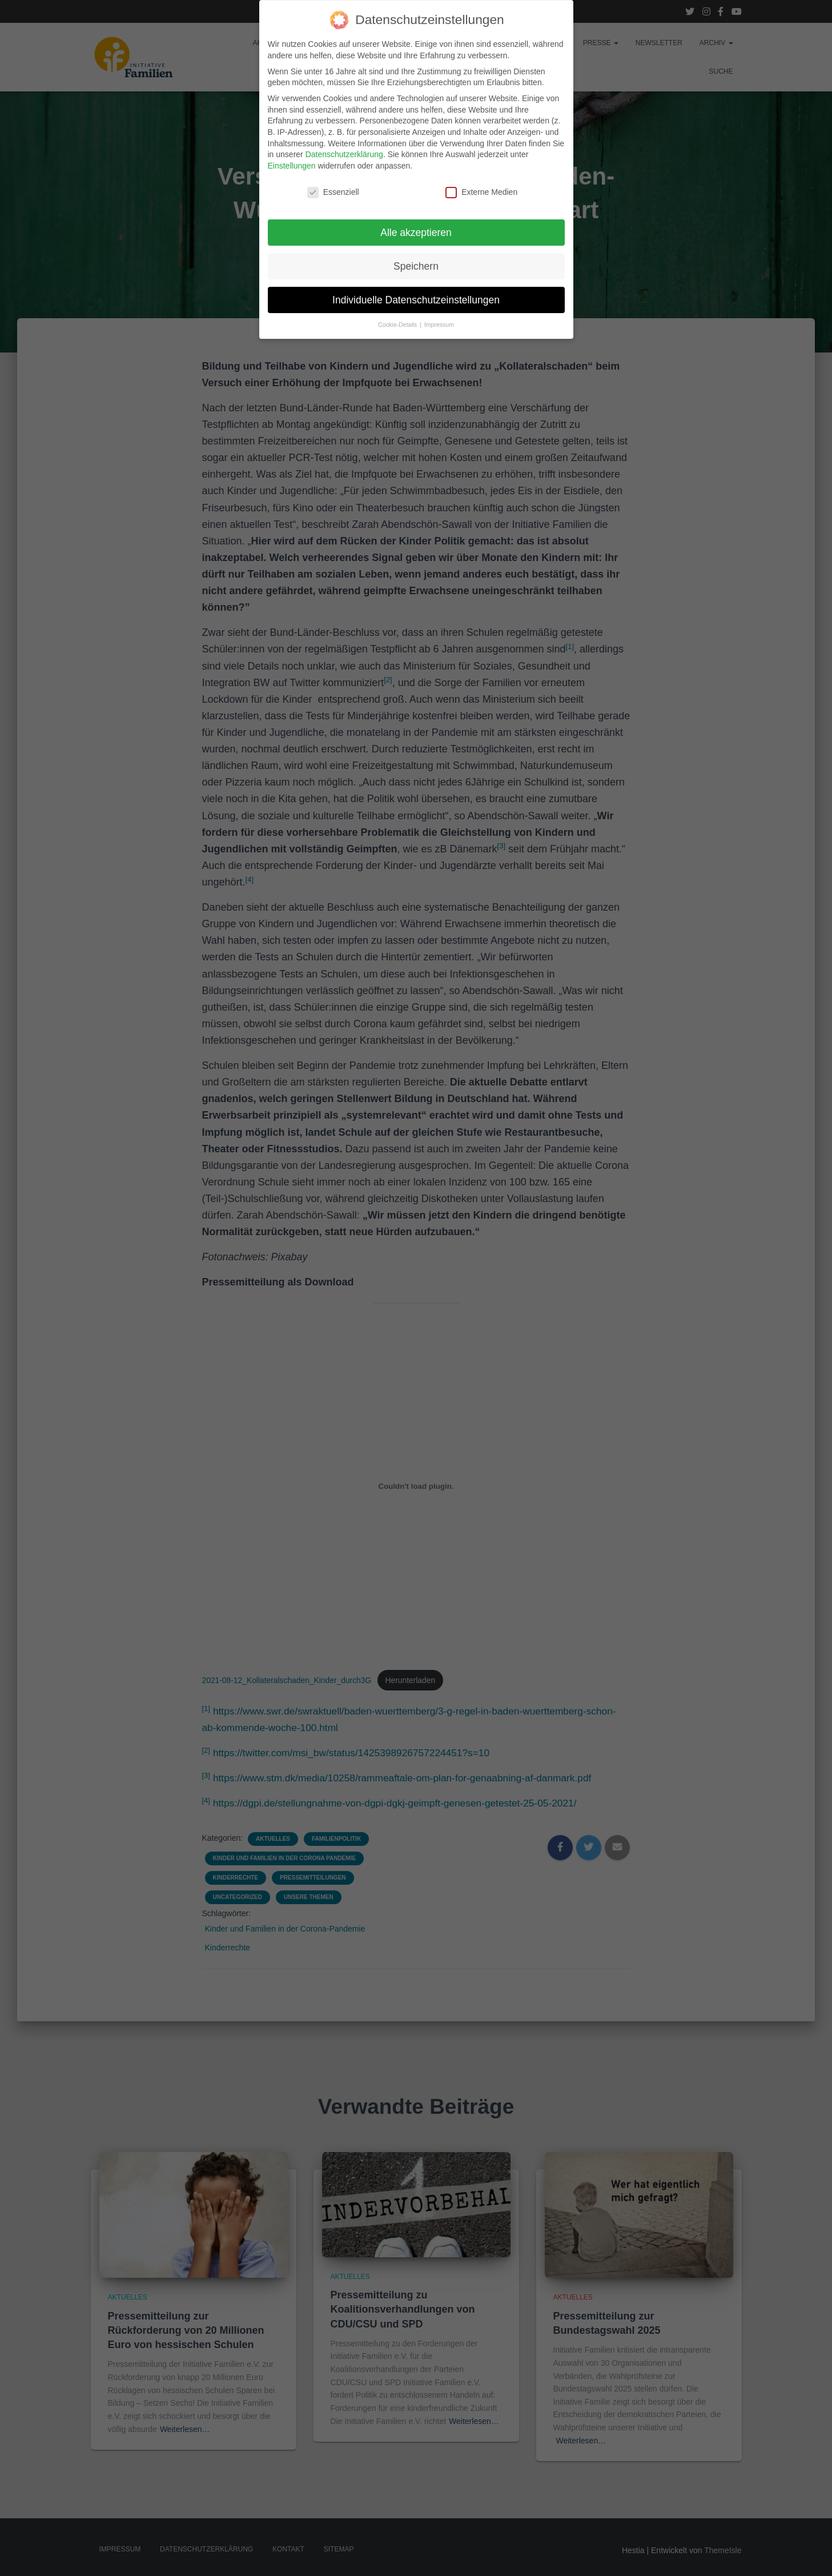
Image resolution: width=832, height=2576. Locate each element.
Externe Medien (481, 178)
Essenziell (333, 178)
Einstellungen (292, 152)
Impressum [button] (439, 311)
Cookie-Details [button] (398, 311)
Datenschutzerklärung (344, 141)
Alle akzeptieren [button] (416, 219)
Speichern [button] (416, 252)
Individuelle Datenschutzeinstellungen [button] (416, 286)
